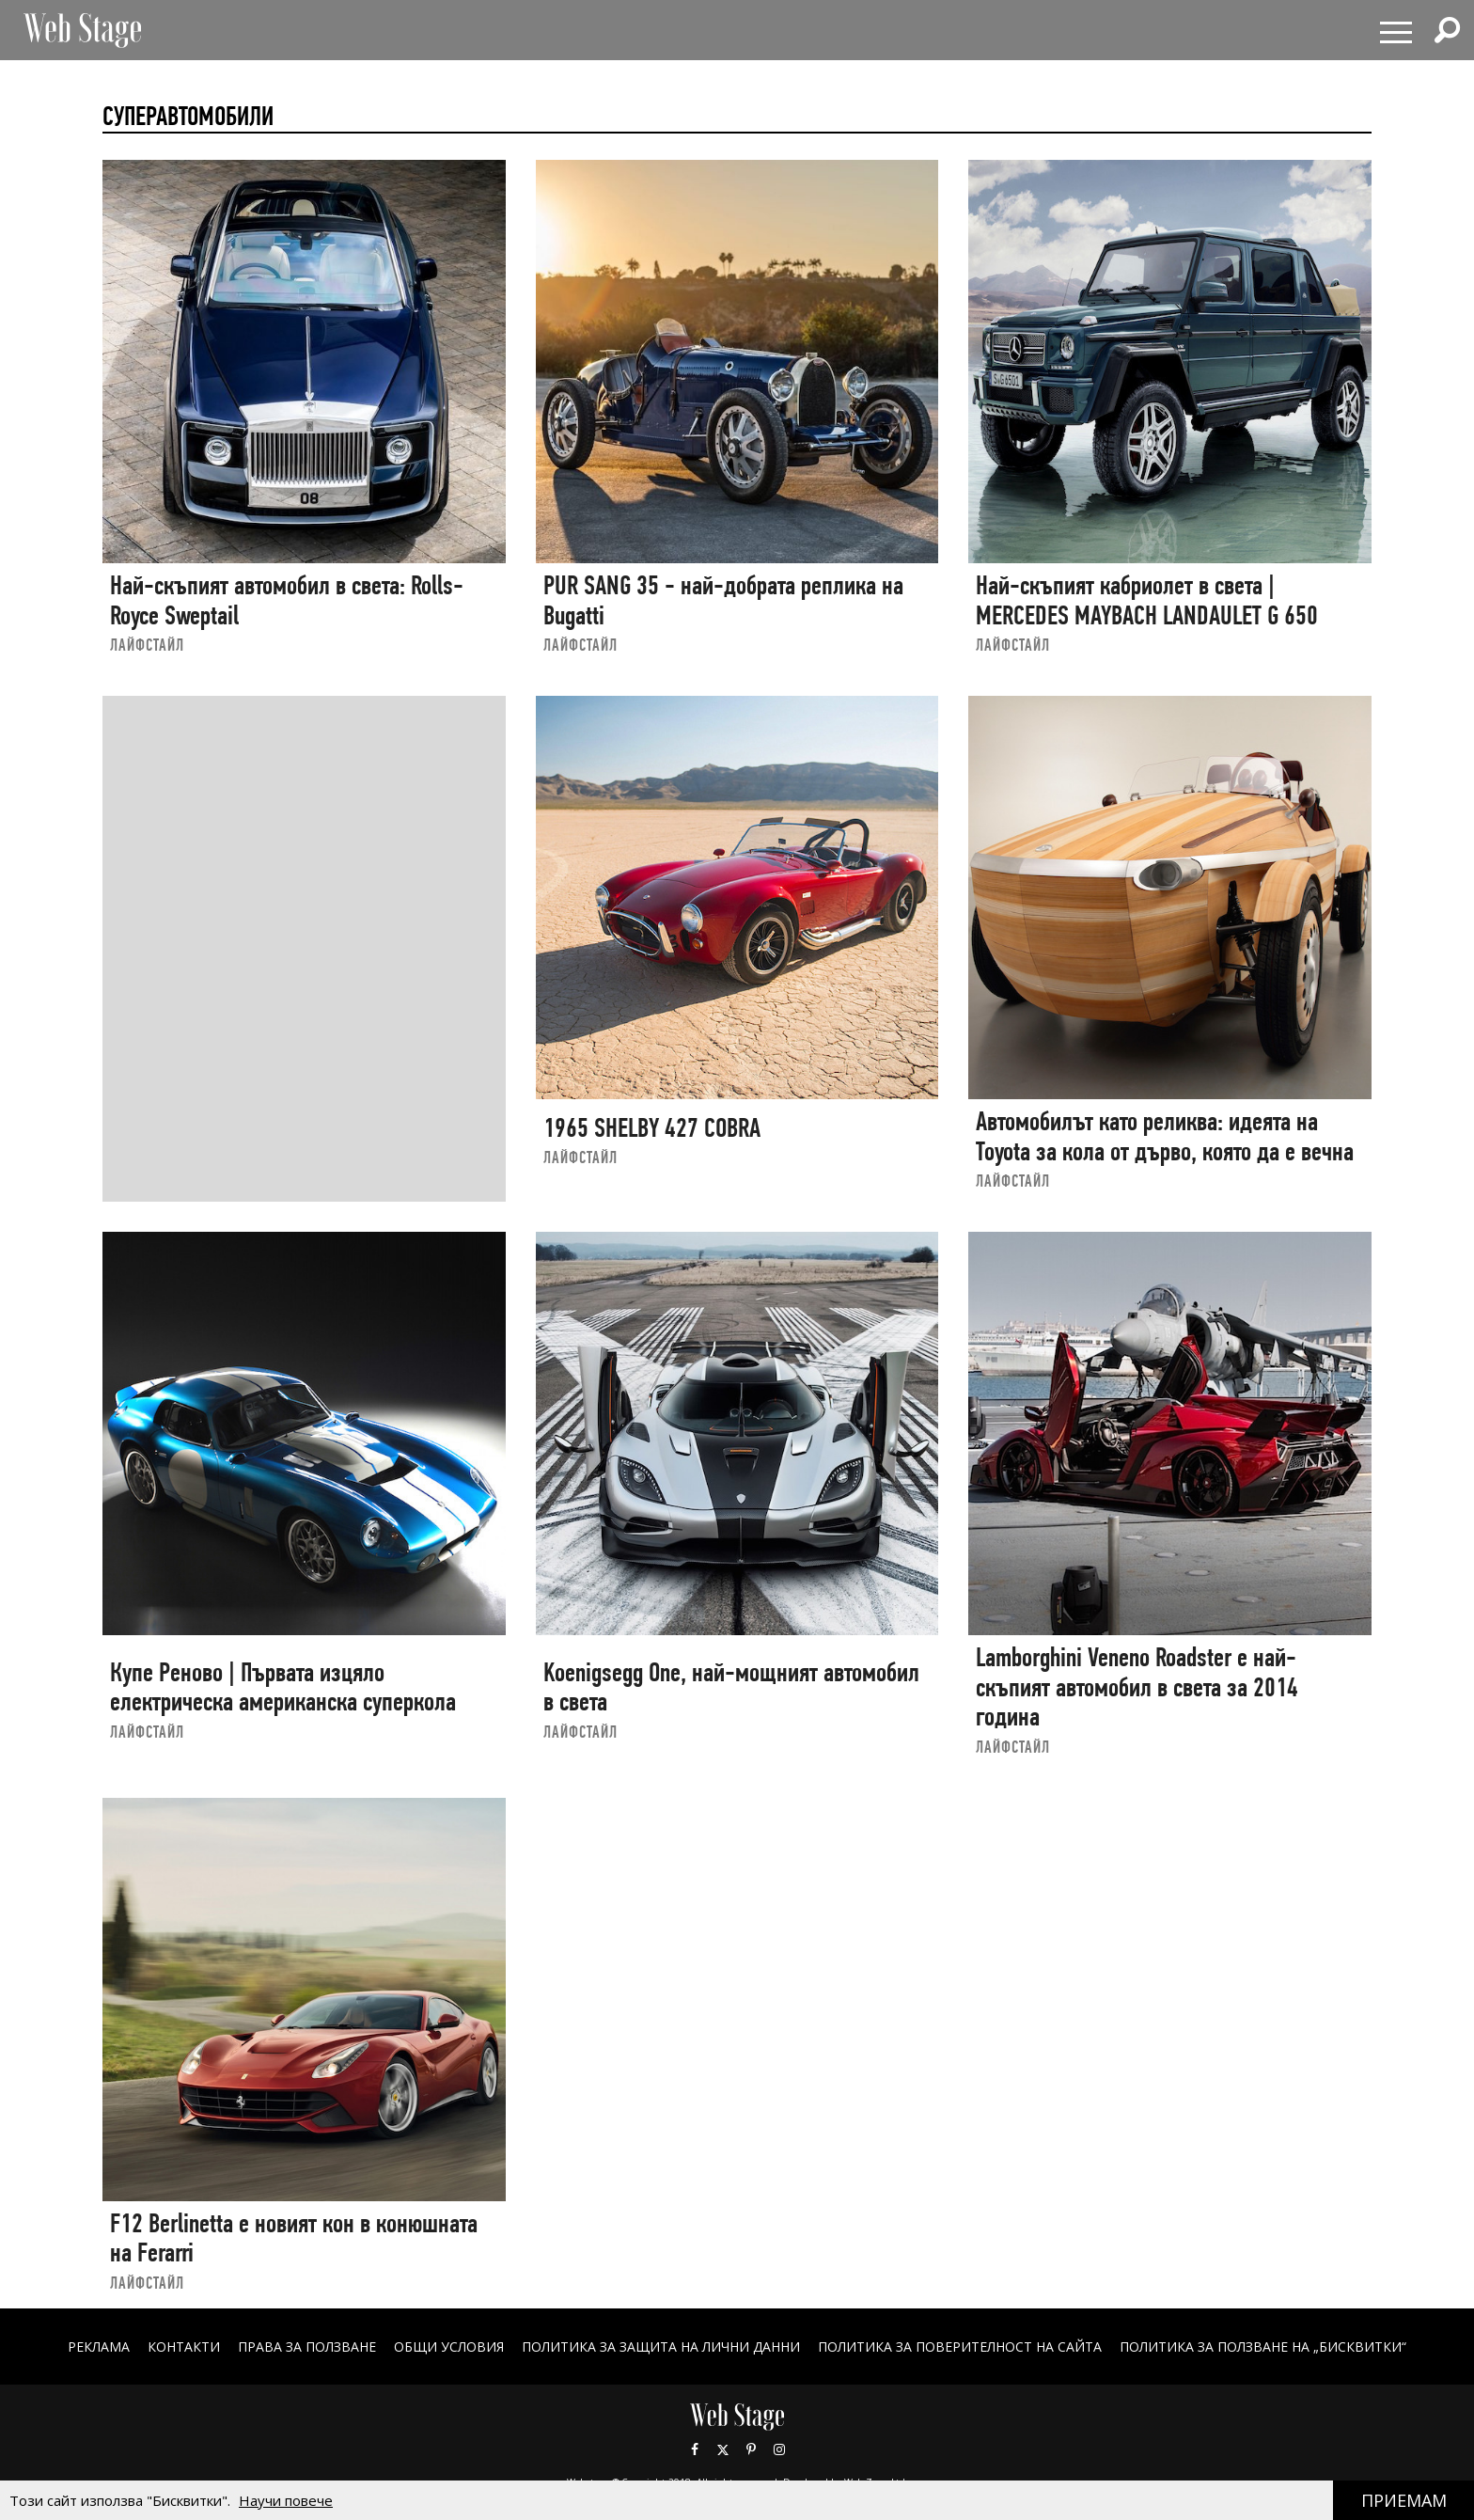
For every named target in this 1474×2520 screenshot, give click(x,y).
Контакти (184, 2346)
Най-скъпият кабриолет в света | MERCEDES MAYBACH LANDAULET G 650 (1147, 600)
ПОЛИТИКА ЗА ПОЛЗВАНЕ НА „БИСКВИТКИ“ (1263, 2346)
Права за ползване (307, 2346)
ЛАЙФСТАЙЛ (147, 644)
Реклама (99, 2346)
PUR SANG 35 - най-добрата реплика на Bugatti (723, 600)
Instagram (779, 2449)
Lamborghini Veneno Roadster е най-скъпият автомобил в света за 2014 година (1137, 1687)
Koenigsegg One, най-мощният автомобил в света (731, 1687)
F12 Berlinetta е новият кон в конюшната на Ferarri (294, 2238)
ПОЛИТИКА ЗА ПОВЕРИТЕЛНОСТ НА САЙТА (960, 2346)
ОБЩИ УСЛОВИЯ (449, 2346)
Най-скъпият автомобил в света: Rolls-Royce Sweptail (286, 600)
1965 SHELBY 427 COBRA (652, 1127)
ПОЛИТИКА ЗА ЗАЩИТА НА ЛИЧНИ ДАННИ (661, 2346)
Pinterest (751, 2449)
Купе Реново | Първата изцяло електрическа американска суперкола (283, 1687)
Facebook (695, 2449)
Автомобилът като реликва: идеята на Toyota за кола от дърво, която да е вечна (1165, 1136)
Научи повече (286, 2500)
